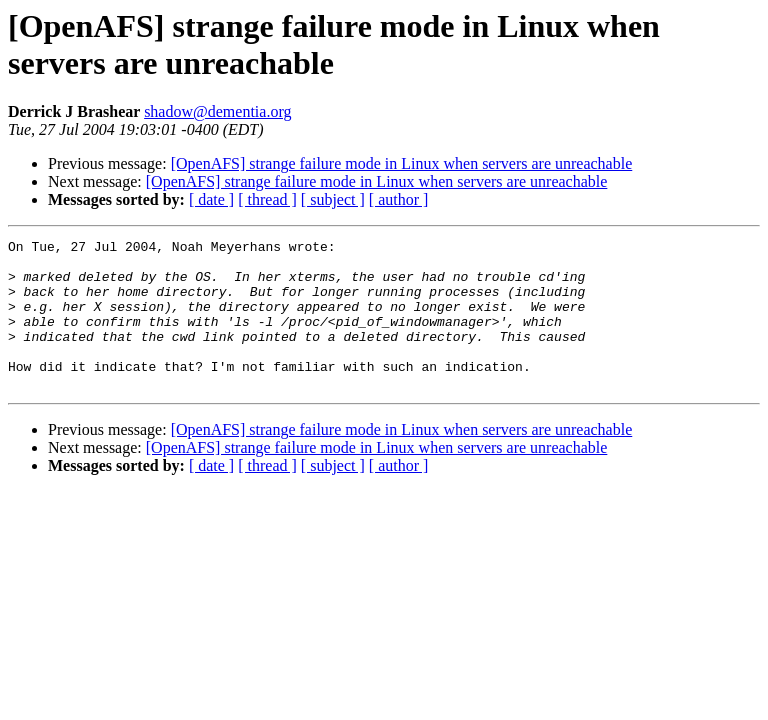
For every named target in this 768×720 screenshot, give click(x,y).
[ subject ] (333, 199)
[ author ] (399, 199)
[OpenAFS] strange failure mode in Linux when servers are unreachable (402, 163)
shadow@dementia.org (217, 111)
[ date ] (211, 199)
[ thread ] (267, 199)
